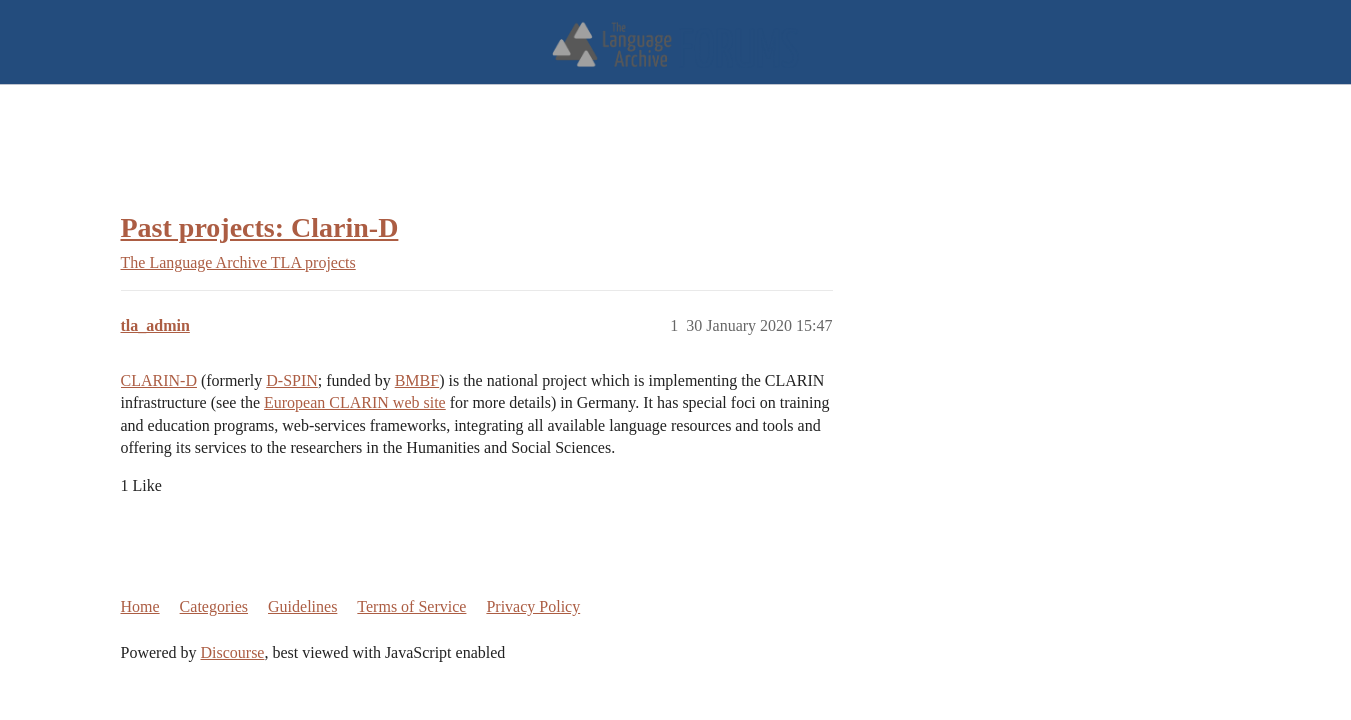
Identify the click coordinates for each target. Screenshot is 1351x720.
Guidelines (302, 606)
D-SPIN (292, 380)
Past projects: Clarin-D (260, 227)
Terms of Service (411, 606)
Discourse (232, 652)
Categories (214, 606)
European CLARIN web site (355, 402)
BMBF (417, 380)
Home (140, 606)
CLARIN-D (159, 380)
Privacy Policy (533, 606)
